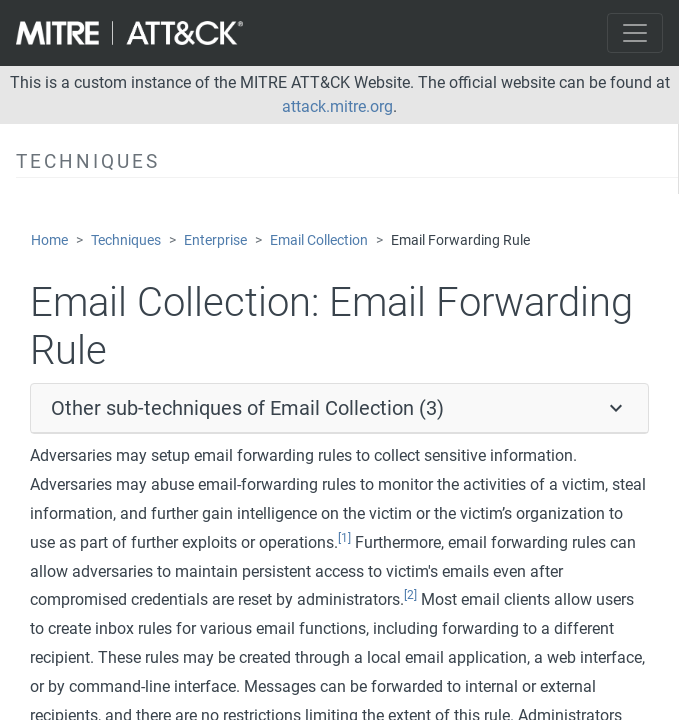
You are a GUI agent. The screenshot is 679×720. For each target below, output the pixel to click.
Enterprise (215, 240)
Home (49, 240)
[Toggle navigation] (635, 33)
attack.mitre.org (337, 106)
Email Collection (319, 240)
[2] (410, 595)
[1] (344, 538)
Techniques (126, 240)
